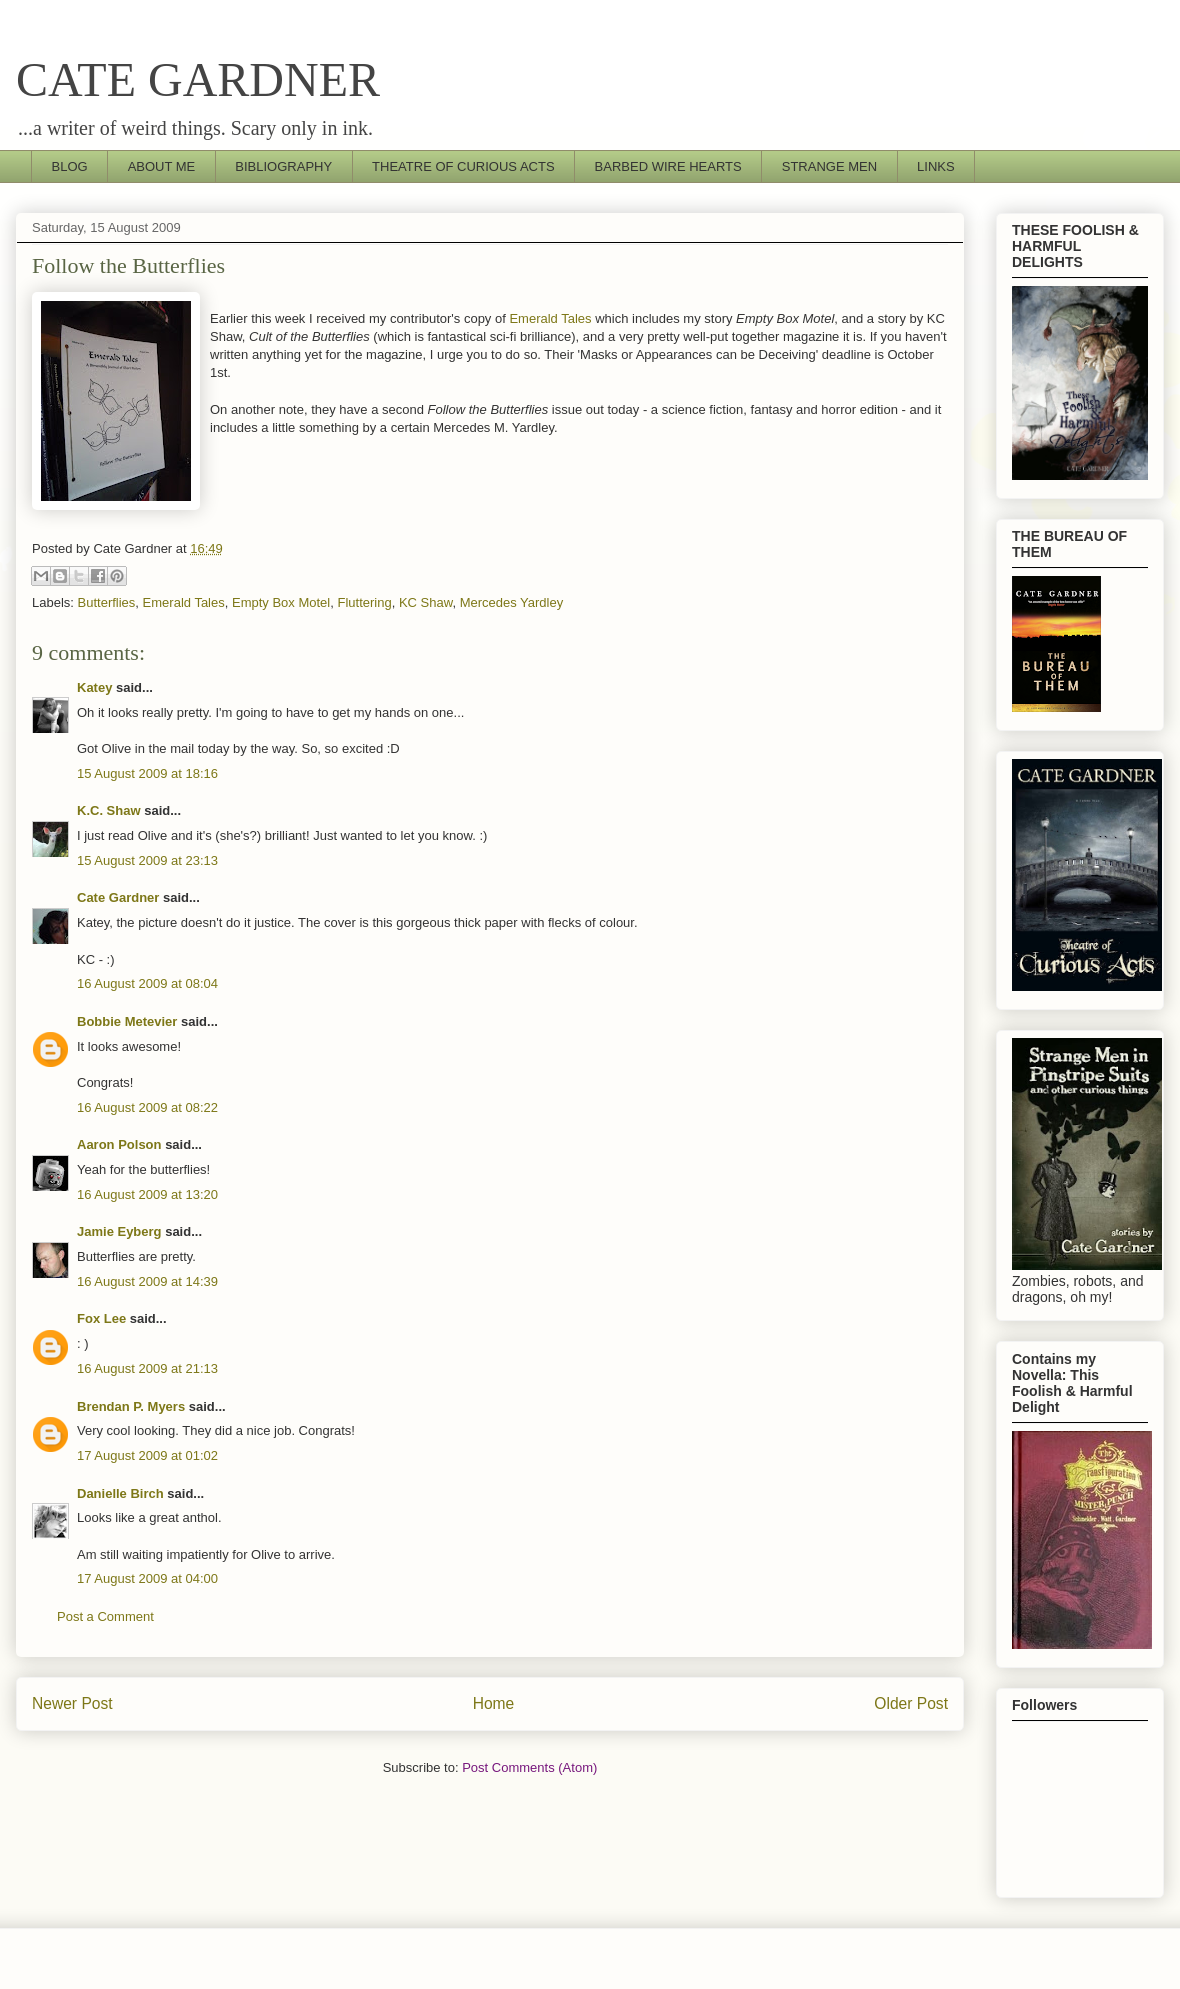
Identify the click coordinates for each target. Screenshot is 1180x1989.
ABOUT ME (162, 166)
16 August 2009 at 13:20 (147, 1194)
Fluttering (364, 602)
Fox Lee (101, 1318)
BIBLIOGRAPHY (283, 166)
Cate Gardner (118, 897)
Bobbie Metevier (127, 1021)
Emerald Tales (550, 318)
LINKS (936, 166)
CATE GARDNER (198, 79)
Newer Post (72, 1703)
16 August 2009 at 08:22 (147, 1107)
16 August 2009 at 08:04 (147, 983)
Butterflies (107, 602)
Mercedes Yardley (512, 602)
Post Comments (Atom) (529, 1767)
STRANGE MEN (829, 166)
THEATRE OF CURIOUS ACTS (463, 166)
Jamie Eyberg (119, 1231)
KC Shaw (425, 602)
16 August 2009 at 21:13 (147, 1368)
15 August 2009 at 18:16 (147, 773)
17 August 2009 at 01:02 (147, 1455)
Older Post (911, 1703)
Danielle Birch (120, 1493)
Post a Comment (105, 1616)
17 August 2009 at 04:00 (147, 1578)
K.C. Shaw (109, 810)
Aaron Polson (119, 1144)
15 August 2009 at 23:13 (147, 860)
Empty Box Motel (281, 602)
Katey (94, 687)
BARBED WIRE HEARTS (668, 166)
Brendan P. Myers (131, 1406)
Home (494, 1703)
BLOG (70, 166)
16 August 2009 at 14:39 (147, 1281)
